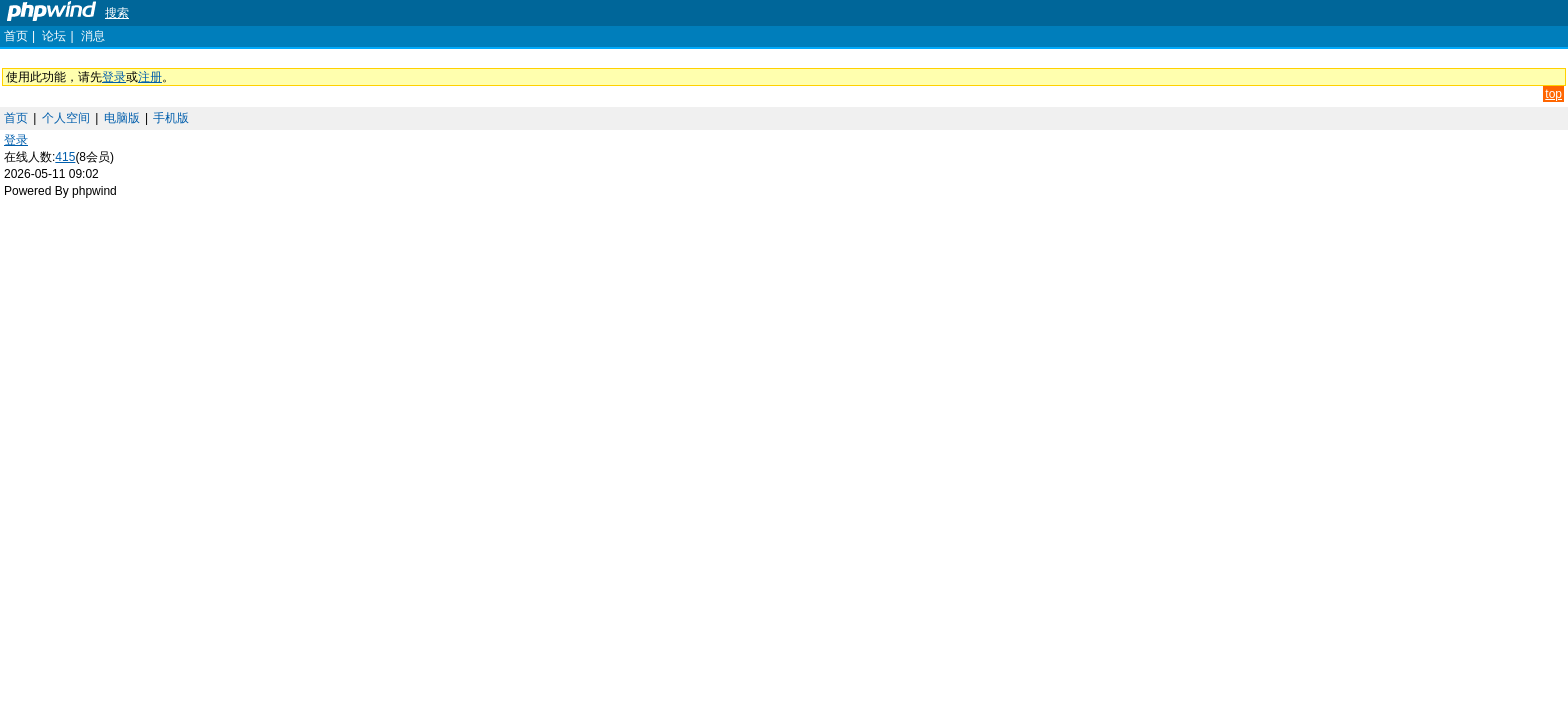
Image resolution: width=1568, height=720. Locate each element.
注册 (150, 77)
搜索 (117, 13)
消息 (93, 36)
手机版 (171, 118)
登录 (114, 77)
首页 (16, 36)
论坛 (54, 36)
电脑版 (122, 118)
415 (65, 157)
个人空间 (66, 118)
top (1553, 94)
